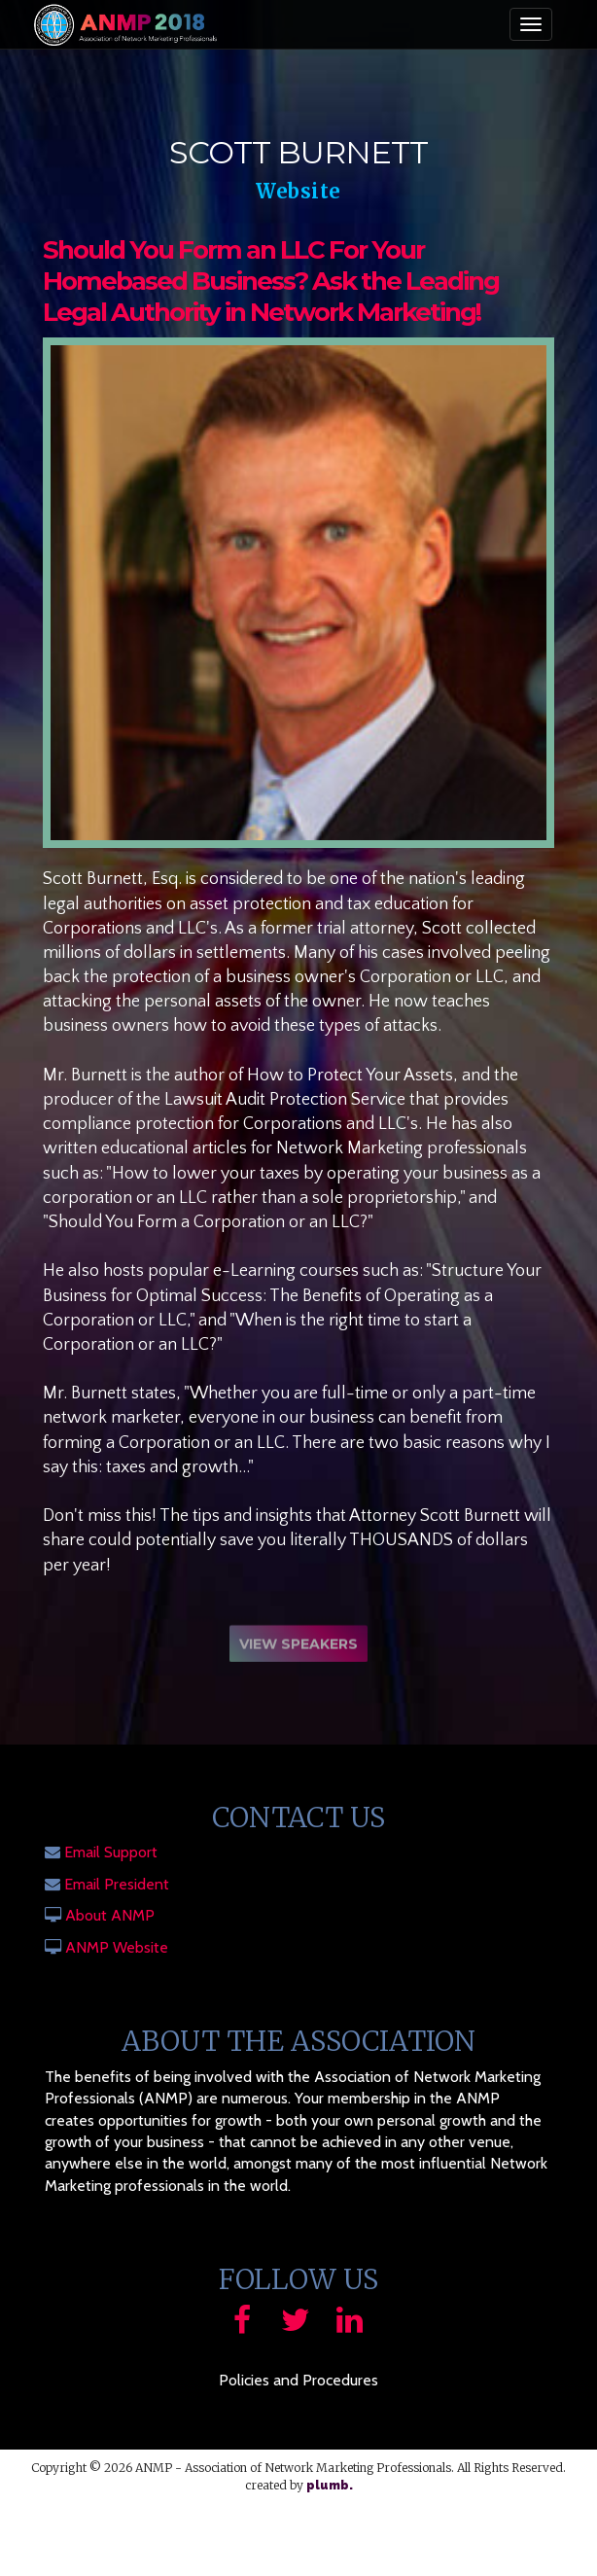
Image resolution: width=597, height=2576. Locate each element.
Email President (116, 1884)
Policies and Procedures (298, 2380)
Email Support (111, 1852)
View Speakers (298, 1647)
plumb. (329, 2485)
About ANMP (110, 1915)
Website (298, 191)
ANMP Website (116, 1947)
